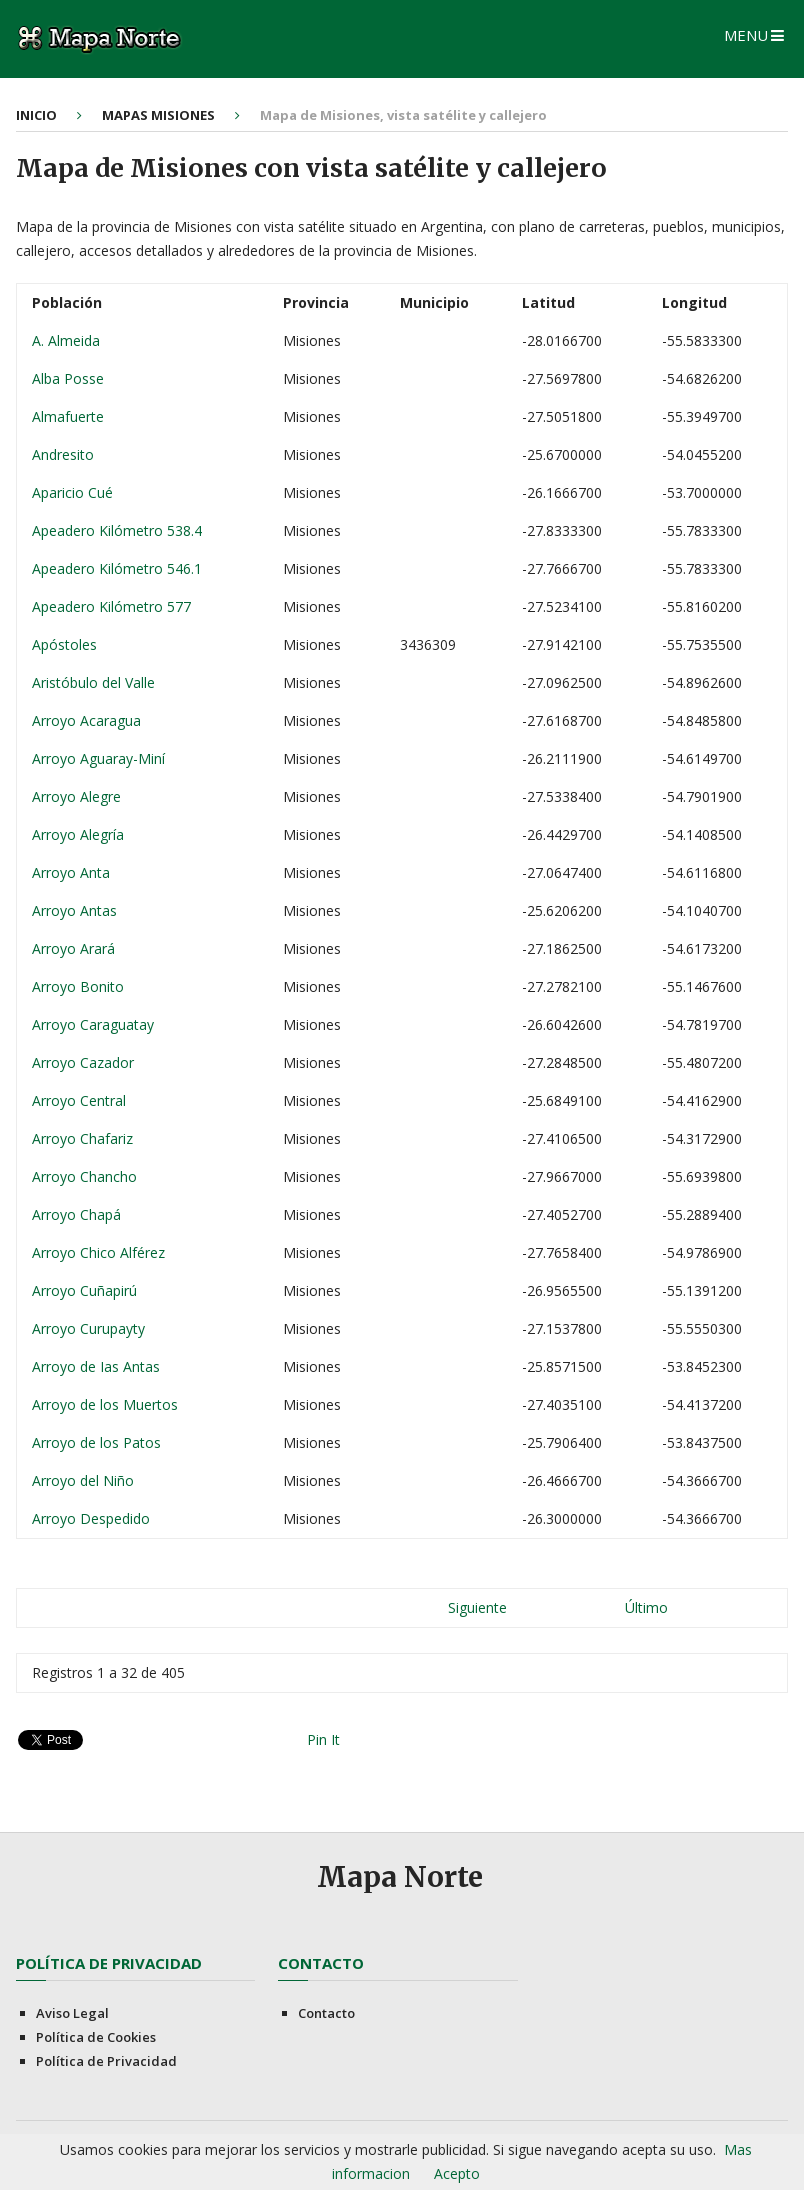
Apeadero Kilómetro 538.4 (119, 530)
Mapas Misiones (158, 115)
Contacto (326, 2013)
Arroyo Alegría (80, 834)
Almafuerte (70, 416)
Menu (746, 35)
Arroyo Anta (73, 872)
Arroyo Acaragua (88, 720)
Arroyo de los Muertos (107, 1404)
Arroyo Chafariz (84, 1138)
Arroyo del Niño (85, 1480)
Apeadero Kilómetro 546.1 (119, 568)
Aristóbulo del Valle (95, 682)
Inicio (36, 115)
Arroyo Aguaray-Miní (100, 758)
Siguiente (477, 1607)
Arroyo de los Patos (98, 1442)
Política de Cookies (96, 2037)
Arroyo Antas (76, 910)
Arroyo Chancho (86, 1176)
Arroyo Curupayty (90, 1328)
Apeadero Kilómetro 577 (113, 606)
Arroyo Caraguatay (95, 1024)
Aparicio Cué (74, 492)
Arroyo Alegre (78, 796)
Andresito (65, 454)
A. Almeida (68, 340)
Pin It (323, 1739)
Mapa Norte (400, 1877)
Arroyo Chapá (78, 1214)
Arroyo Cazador (85, 1062)
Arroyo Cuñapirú (86, 1290)
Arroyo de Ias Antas (98, 1366)
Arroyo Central (81, 1100)
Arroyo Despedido (93, 1518)
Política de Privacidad (106, 2061)
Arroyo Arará (75, 948)
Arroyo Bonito (80, 986)
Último (646, 1607)
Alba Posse (70, 378)
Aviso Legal (72, 2013)
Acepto (457, 2173)
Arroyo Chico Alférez (100, 1252)
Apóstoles (66, 644)
